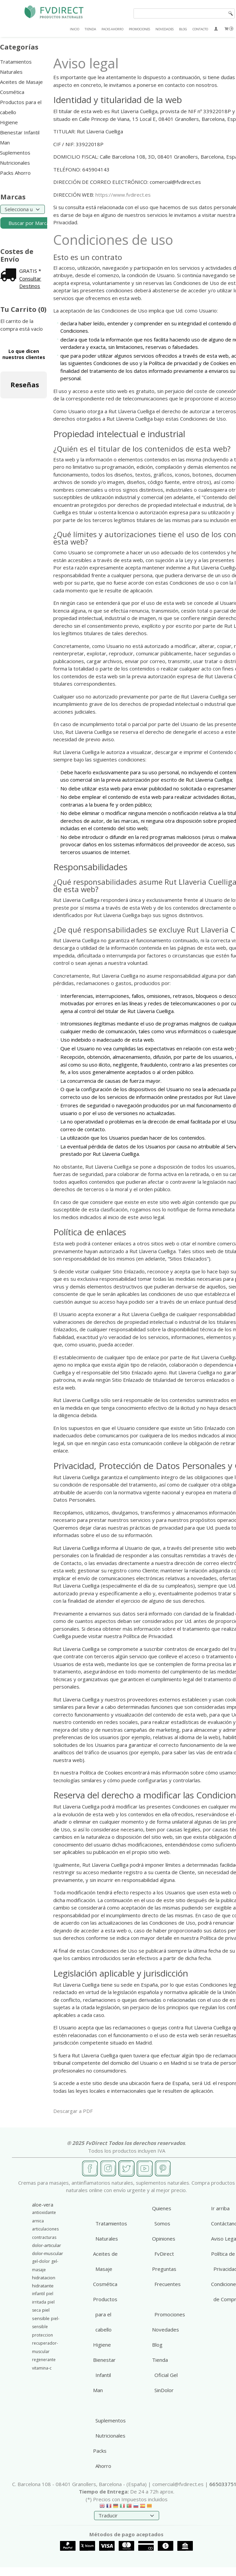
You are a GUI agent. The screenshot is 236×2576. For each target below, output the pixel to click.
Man (5, 142)
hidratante (43, 2286)
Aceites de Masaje (21, 81)
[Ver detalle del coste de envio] (9, 275)
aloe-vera (42, 2204)
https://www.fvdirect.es (123, 194)
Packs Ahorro (15, 172)
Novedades (165, 2329)
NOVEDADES (164, 29)
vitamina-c (42, 2368)
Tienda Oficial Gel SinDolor (165, 2374)
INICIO (74, 29)
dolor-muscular (47, 2253)
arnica (38, 2221)
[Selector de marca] (22, 209)
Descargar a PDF (73, 2111)
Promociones (169, 2314)
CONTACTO (200, 29)
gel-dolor (41, 2261)
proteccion (42, 2335)
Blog (157, 2344)
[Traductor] (126, 2515)
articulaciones (45, 2229)
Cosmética (12, 92)
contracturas (44, 2237)
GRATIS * (30, 270)
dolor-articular (46, 2245)
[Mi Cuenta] (216, 29)
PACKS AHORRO (112, 29)
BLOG (183, 29)
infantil (38, 2293)
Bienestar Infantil (19, 132)
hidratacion (43, 2278)
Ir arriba (220, 2208)
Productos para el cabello (20, 107)
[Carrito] (228, 29)
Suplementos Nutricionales (15, 157)
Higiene (9, 122)
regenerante (44, 2359)
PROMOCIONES (139, 29)
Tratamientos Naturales (16, 66)
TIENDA (90, 29)
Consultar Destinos (30, 282)
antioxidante (44, 2212)
